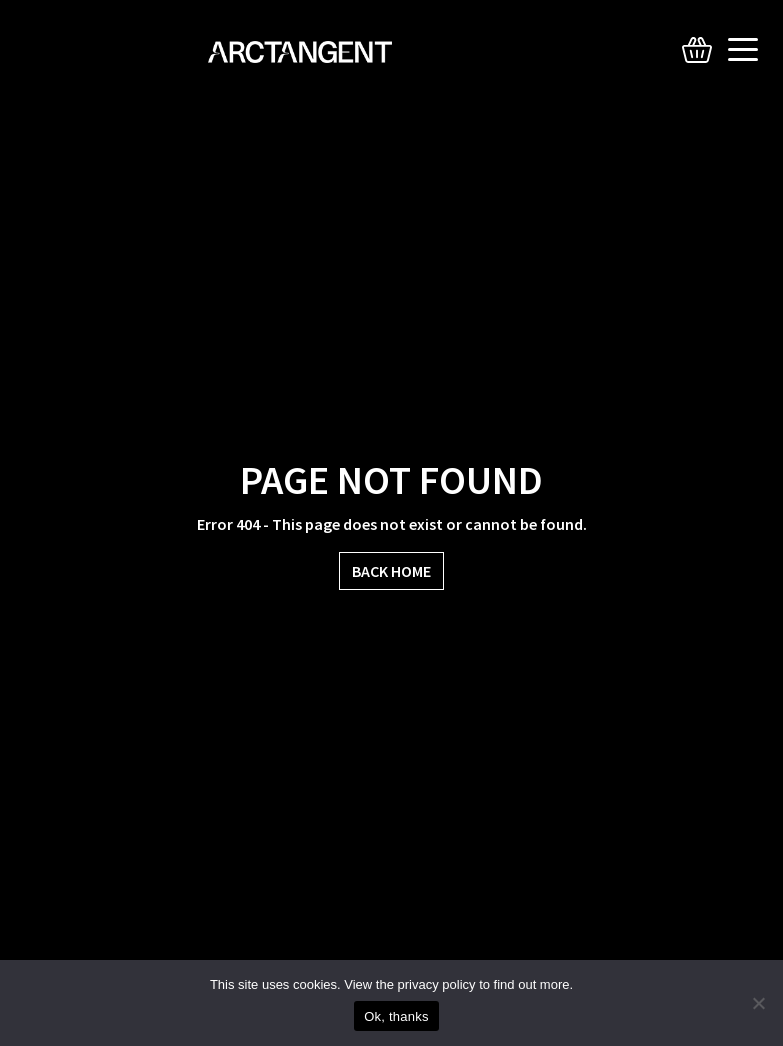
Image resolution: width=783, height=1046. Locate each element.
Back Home (391, 571)
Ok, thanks (396, 1016)
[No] (758, 1003)
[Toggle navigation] (748, 50)
